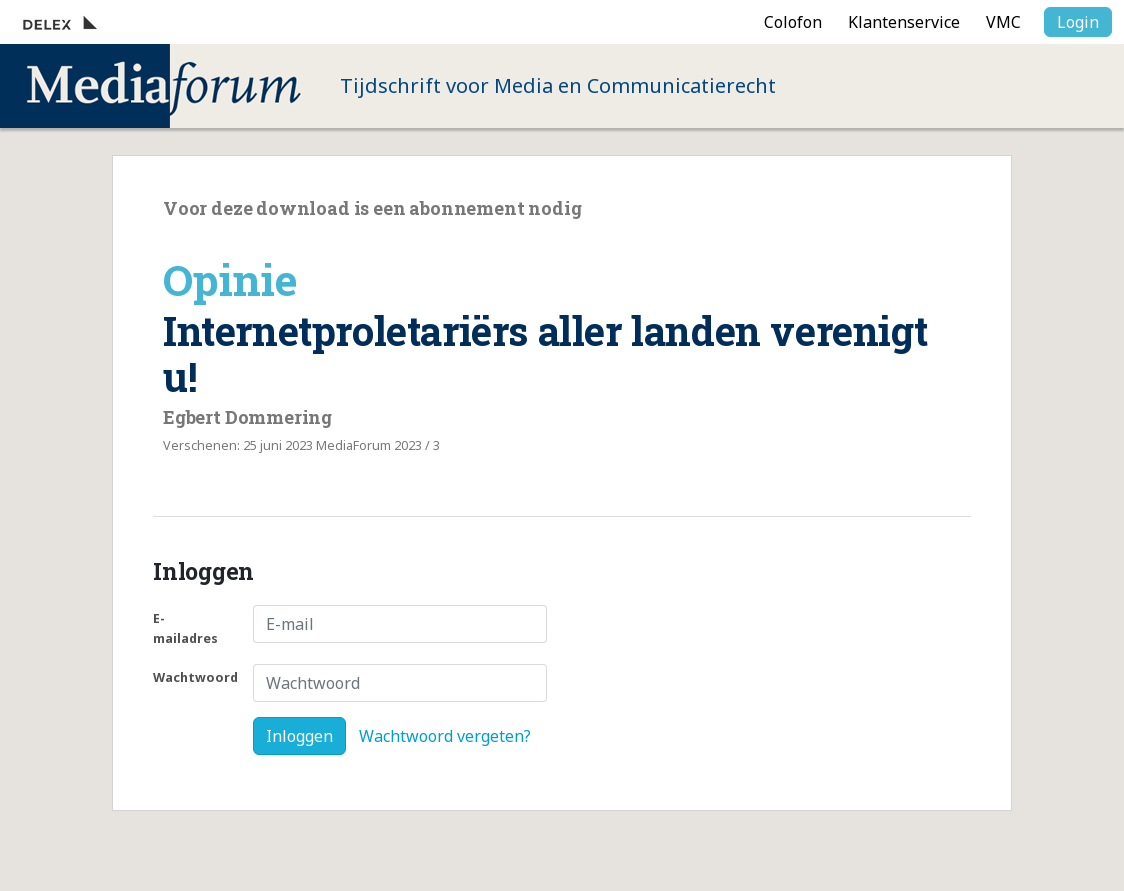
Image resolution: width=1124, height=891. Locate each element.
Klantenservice (904, 22)
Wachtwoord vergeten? (445, 736)
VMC (1003, 22)
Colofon (793, 22)
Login (1078, 22)
